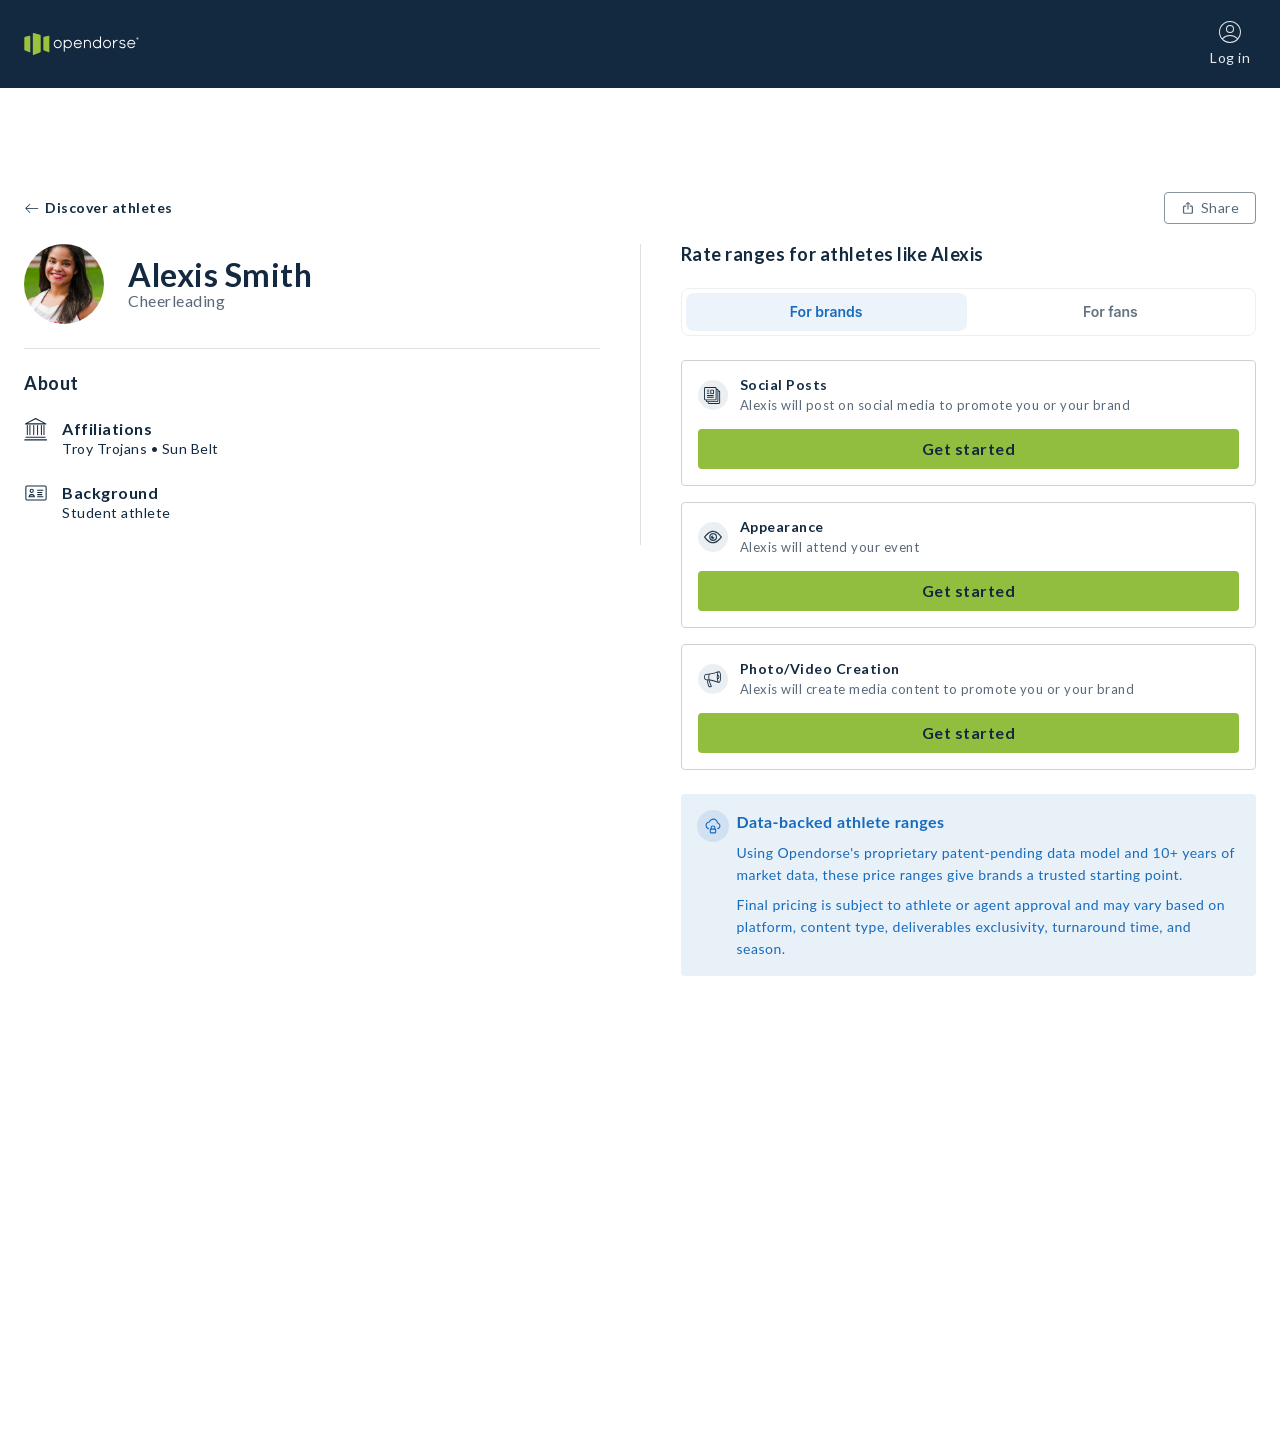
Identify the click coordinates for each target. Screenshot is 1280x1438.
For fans (1110, 311)
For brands (826, 311)
